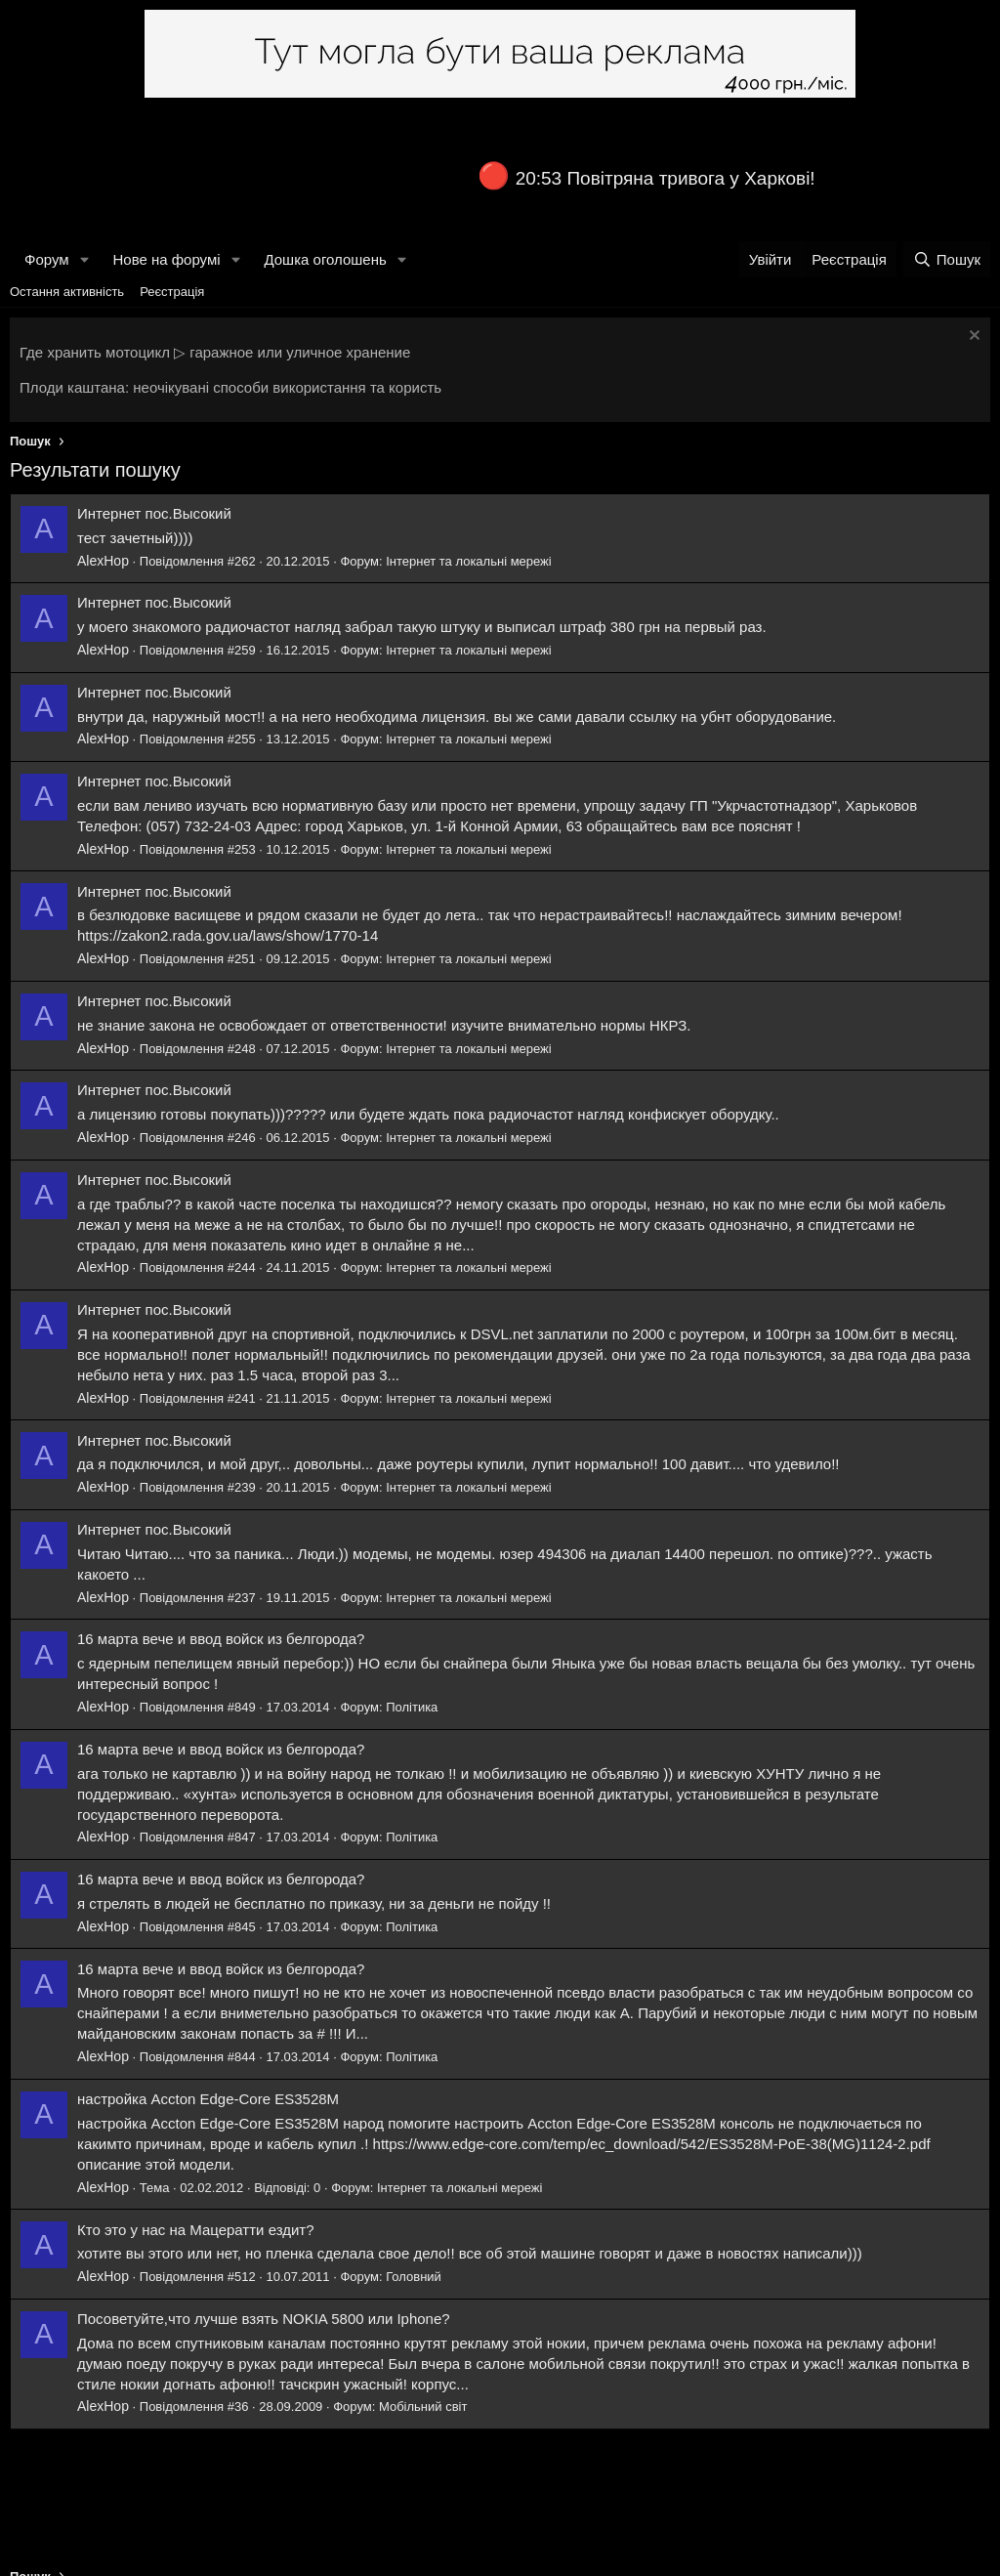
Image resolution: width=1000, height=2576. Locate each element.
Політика (412, 1707)
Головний (413, 2276)
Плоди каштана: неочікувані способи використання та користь (230, 387)
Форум (46, 259)
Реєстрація (172, 291)
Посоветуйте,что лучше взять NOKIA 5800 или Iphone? (263, 2318)
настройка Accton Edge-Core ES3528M (208, 2098)
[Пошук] (946, 259)
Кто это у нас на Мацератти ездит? (195, 2229)
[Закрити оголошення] (972, 337)
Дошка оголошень (325, 259)
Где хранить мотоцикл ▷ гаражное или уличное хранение (215, 352)
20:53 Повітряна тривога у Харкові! (665, 178)
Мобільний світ (423, 2406)
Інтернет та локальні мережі (469, 561)
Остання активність (67, 291)
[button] (84, 259)
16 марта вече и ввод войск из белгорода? (220, 1638)
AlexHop (103, 561)
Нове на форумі (166, 259)
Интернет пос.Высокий (154, 513)
